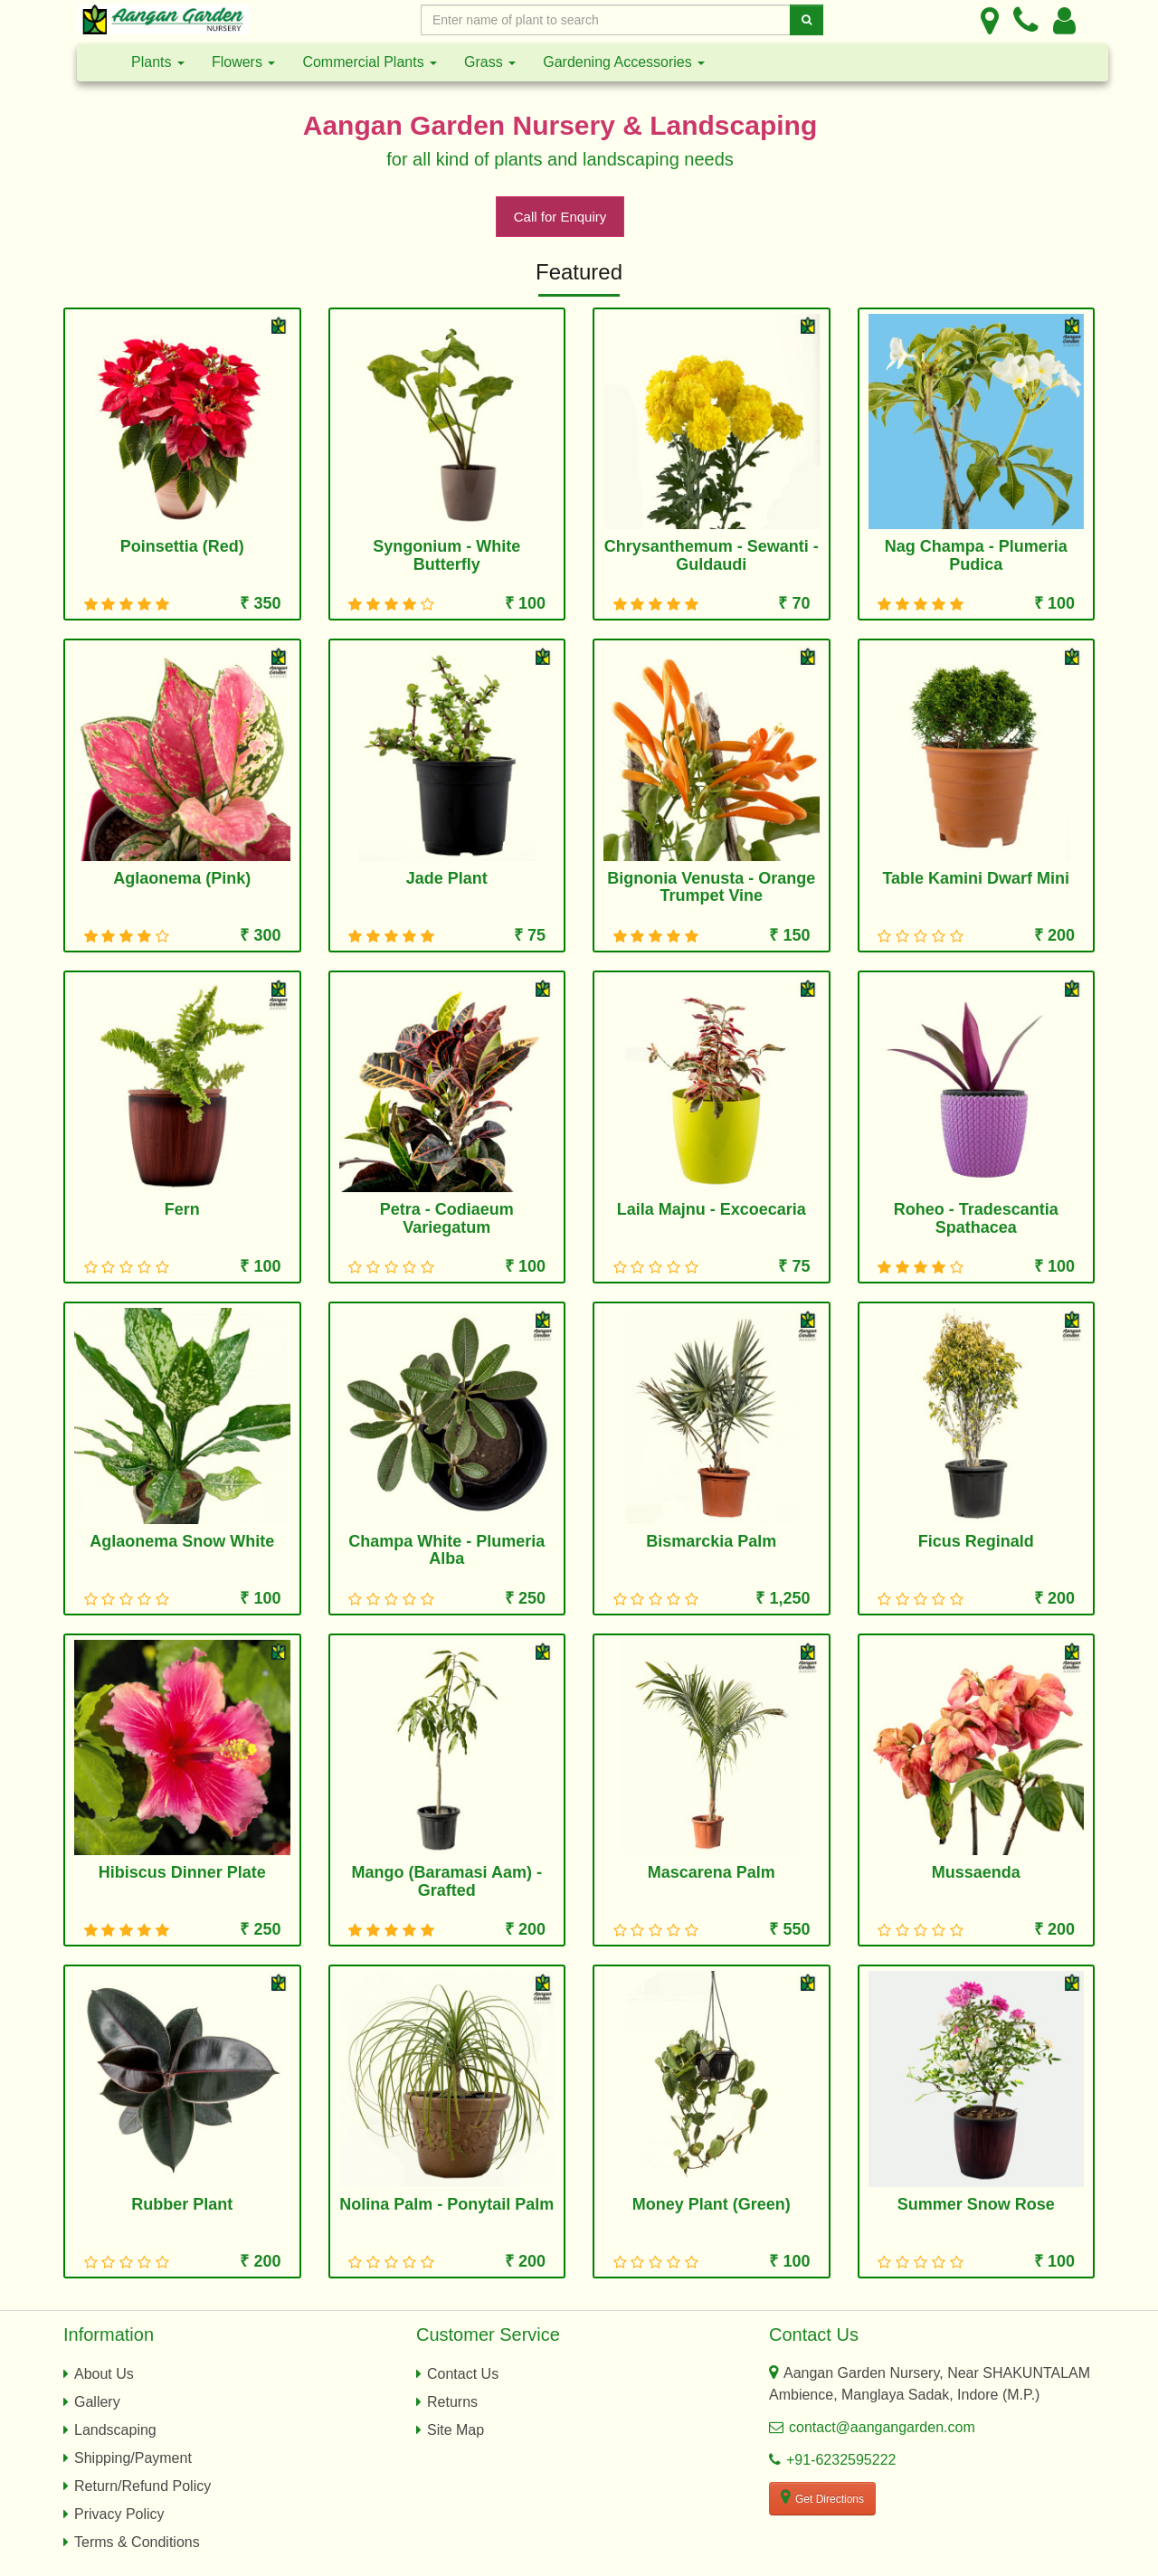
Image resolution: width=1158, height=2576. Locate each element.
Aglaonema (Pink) (182, 878)
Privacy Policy (119, 2514)
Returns (452, 2402)
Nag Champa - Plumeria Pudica (976, 555)
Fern (182, 1209)
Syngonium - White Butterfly (446, 555)
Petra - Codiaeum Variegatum (447, 1218)
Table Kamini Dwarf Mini (975, 878)
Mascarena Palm (711, 1872)
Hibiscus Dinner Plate (182, 1872)
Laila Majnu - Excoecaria (711, 1209)
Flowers (243, 62)
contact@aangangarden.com (882, 2427)
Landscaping (115, 2430)
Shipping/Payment (133, 2458)
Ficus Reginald (976, 1541)
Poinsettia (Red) (182, 546)
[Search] (806, 20)
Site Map (455, 2430)
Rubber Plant (182, 2204)
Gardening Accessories (624, 62)
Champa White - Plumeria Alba (446, 1550)
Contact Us (462, 2374)
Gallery (97, 2402)
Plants (158, 62)
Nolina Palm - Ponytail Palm (446, 2204)
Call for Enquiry (560, 216)
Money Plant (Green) (711, 2204)
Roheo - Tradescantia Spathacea (976, 1218)
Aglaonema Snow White (182, 1541)
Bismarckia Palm (711, 1541)
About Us (104, 2374)
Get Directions (822, 2497)
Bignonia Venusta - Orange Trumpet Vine (711, 887)
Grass (490, 62)
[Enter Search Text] (606, 20)
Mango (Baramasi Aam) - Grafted (447, 1881)
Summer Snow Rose (976, 2204)
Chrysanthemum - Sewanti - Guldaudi (711, 555)
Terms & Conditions (137, 2542)
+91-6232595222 (841, 2459)
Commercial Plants (369, 62)
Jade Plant (447, 878)
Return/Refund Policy (142, 2486)
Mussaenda (976, 1872)
